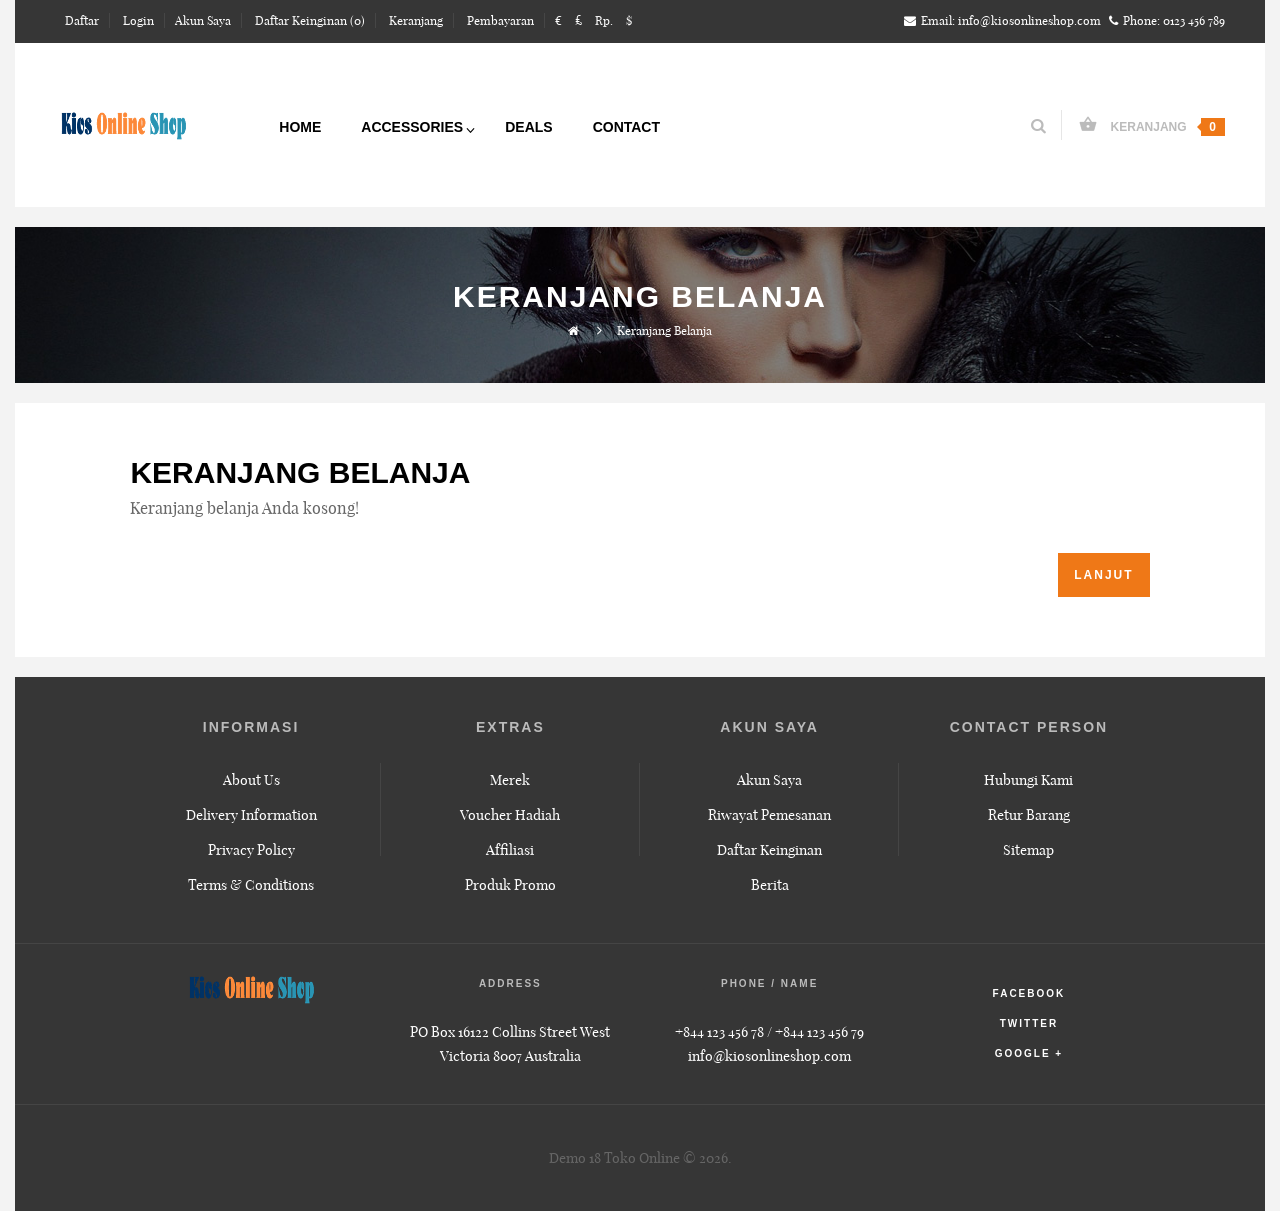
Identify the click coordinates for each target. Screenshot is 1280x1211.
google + (1029, 1053)
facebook (1029, 993)
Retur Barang (1029, 815)
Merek (510, 780)
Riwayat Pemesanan (769, 815)
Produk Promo (510, 885)
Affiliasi (510, 850)
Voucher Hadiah (510, 815)
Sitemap (1028, 850)
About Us (251, 780)
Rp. (604, 20)
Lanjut (1103, 575)
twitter (1029, 1023)
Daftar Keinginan (769, 850)
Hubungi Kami (1028, 780)
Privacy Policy (251, 850)
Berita (770, 885)
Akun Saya (769, 780)
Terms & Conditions (251, 885)
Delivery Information (251, 815)
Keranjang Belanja (664, 330)
